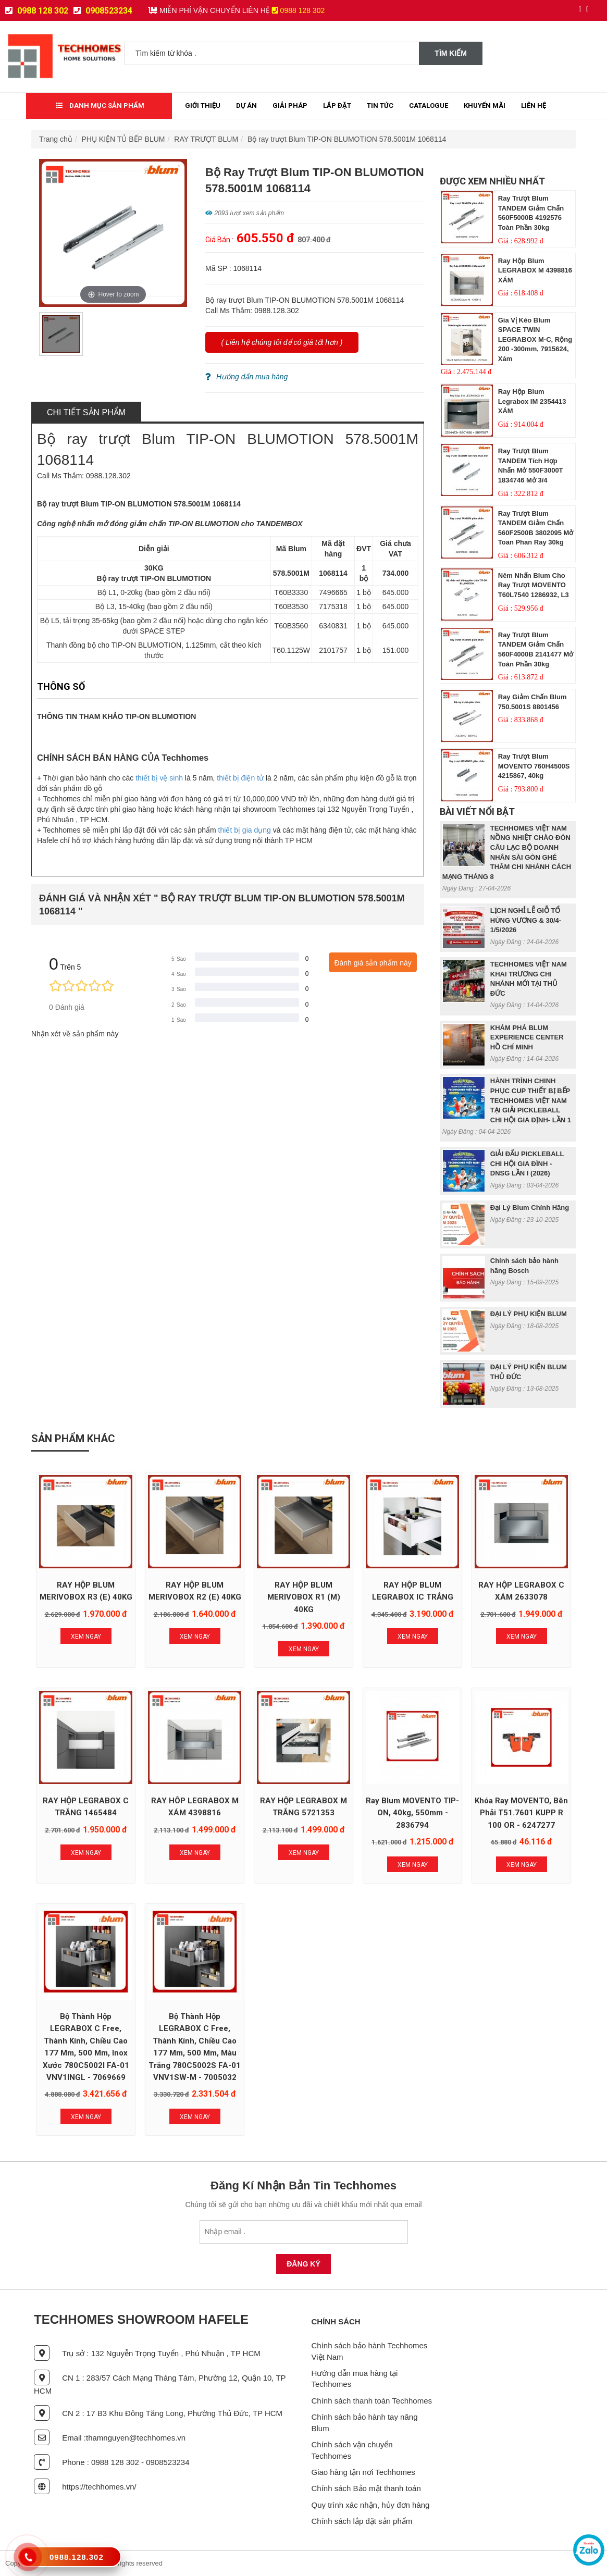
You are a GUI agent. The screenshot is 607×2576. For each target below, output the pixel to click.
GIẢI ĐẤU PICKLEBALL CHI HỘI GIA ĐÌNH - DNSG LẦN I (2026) (527, 1163)
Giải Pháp (289, 105)
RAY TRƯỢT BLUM (206, 139)
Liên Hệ (533, 105)
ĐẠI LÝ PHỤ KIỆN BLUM (528, 1314)
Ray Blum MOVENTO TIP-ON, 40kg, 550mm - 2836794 (412, 1813)
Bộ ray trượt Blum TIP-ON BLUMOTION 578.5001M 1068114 (346, 139)
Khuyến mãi (484, 105)
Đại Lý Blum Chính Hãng (529, 1207)
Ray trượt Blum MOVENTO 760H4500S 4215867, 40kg (534, 765)
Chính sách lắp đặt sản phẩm (362, 2521)
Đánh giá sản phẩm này (372, 963)
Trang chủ (55, 139)
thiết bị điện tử (240, 778)
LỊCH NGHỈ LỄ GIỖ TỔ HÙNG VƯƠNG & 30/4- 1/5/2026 (525, 920)
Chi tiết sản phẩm (86, 412)
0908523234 (102, 11)
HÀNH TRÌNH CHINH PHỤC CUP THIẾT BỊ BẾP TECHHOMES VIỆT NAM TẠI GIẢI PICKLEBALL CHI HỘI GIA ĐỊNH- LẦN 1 (530, 1100)
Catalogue (428, 105)
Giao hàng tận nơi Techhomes (363, 2472)
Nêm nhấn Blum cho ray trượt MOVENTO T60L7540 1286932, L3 (533, 585)
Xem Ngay (86, 1636)
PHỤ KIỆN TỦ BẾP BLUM (123, 139)
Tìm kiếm (451, 53)
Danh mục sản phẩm (100, 105)
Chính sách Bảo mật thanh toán (366, 2488)
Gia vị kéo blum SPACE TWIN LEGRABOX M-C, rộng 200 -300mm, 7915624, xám (535, 339)
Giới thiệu (202, 105)
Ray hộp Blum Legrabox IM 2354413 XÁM (532, 401)
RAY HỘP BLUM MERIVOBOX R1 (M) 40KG (303, 1597)
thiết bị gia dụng (244, 830)
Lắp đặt (337, 105)
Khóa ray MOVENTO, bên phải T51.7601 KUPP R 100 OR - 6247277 (521, 1813)
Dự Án (246, 105)
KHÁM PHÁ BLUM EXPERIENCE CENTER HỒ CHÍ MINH (527, 1037)
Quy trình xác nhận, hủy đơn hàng (371, 2504)
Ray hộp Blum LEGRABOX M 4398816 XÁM (535, 270)
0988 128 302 (36, 11)
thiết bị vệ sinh (159, 778)
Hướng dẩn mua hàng (246, 377)
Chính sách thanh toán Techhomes (372, 2400)
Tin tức (380, 105)
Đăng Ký (303, 2264)
